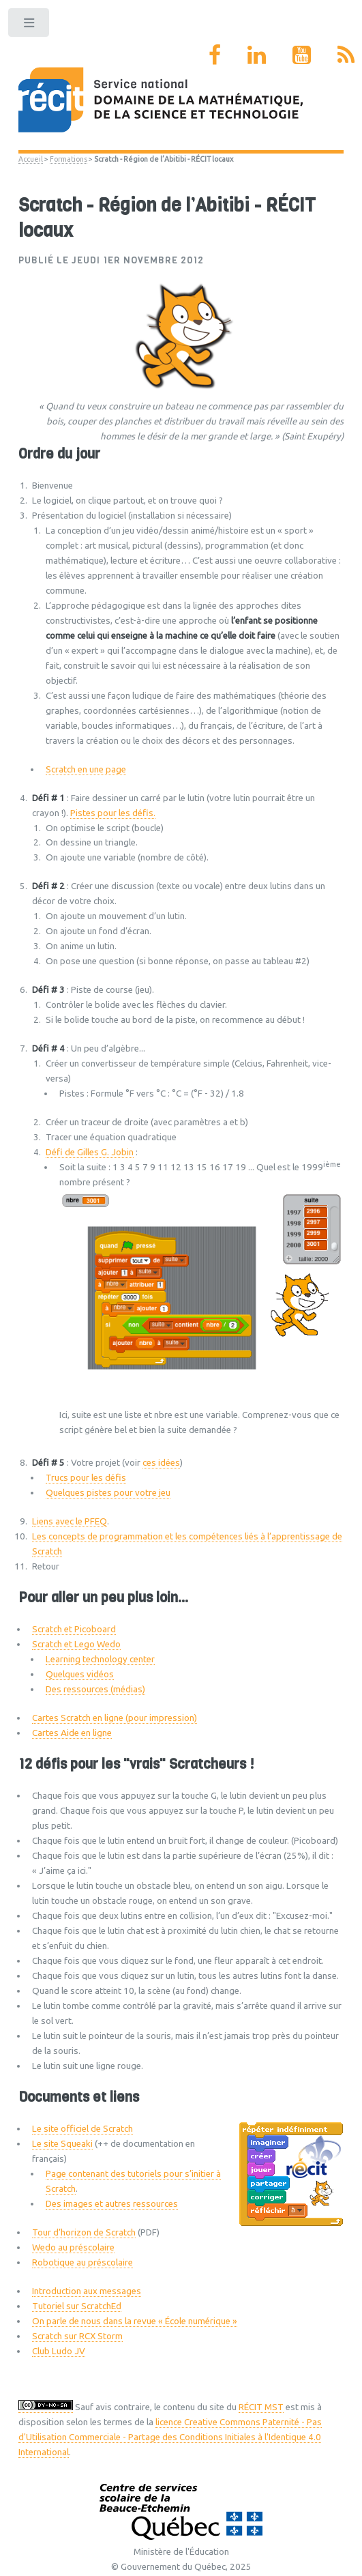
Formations (68, 159)
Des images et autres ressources (112, 2204)
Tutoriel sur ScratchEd (76, 2306)
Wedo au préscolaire (73, 2247)
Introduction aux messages (86, 2291)
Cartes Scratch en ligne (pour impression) (114, 1718)
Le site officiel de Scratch (82, 2129)
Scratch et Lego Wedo (76, 1644)
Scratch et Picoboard (74, 1629)
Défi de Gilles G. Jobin (90, 1152)
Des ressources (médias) (95, 1689)
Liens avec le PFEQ (69, 1521)
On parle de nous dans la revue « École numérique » (134, 2321)
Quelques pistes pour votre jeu (108, 1493)
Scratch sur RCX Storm (77, 2336)
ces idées (161, 1463)
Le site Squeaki (62, 2144)
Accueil (30, 159)
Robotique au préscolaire (82, 2262)
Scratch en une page (86, 769)
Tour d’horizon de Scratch (84, 2232)
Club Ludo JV (58, 2351)
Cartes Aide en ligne (72, 1733)
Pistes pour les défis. (112, 813)
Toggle (29, 25)
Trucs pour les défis (86, 1478)
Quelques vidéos (80, 1674)
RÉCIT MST (261, 2407)
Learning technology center (100, 1659)
